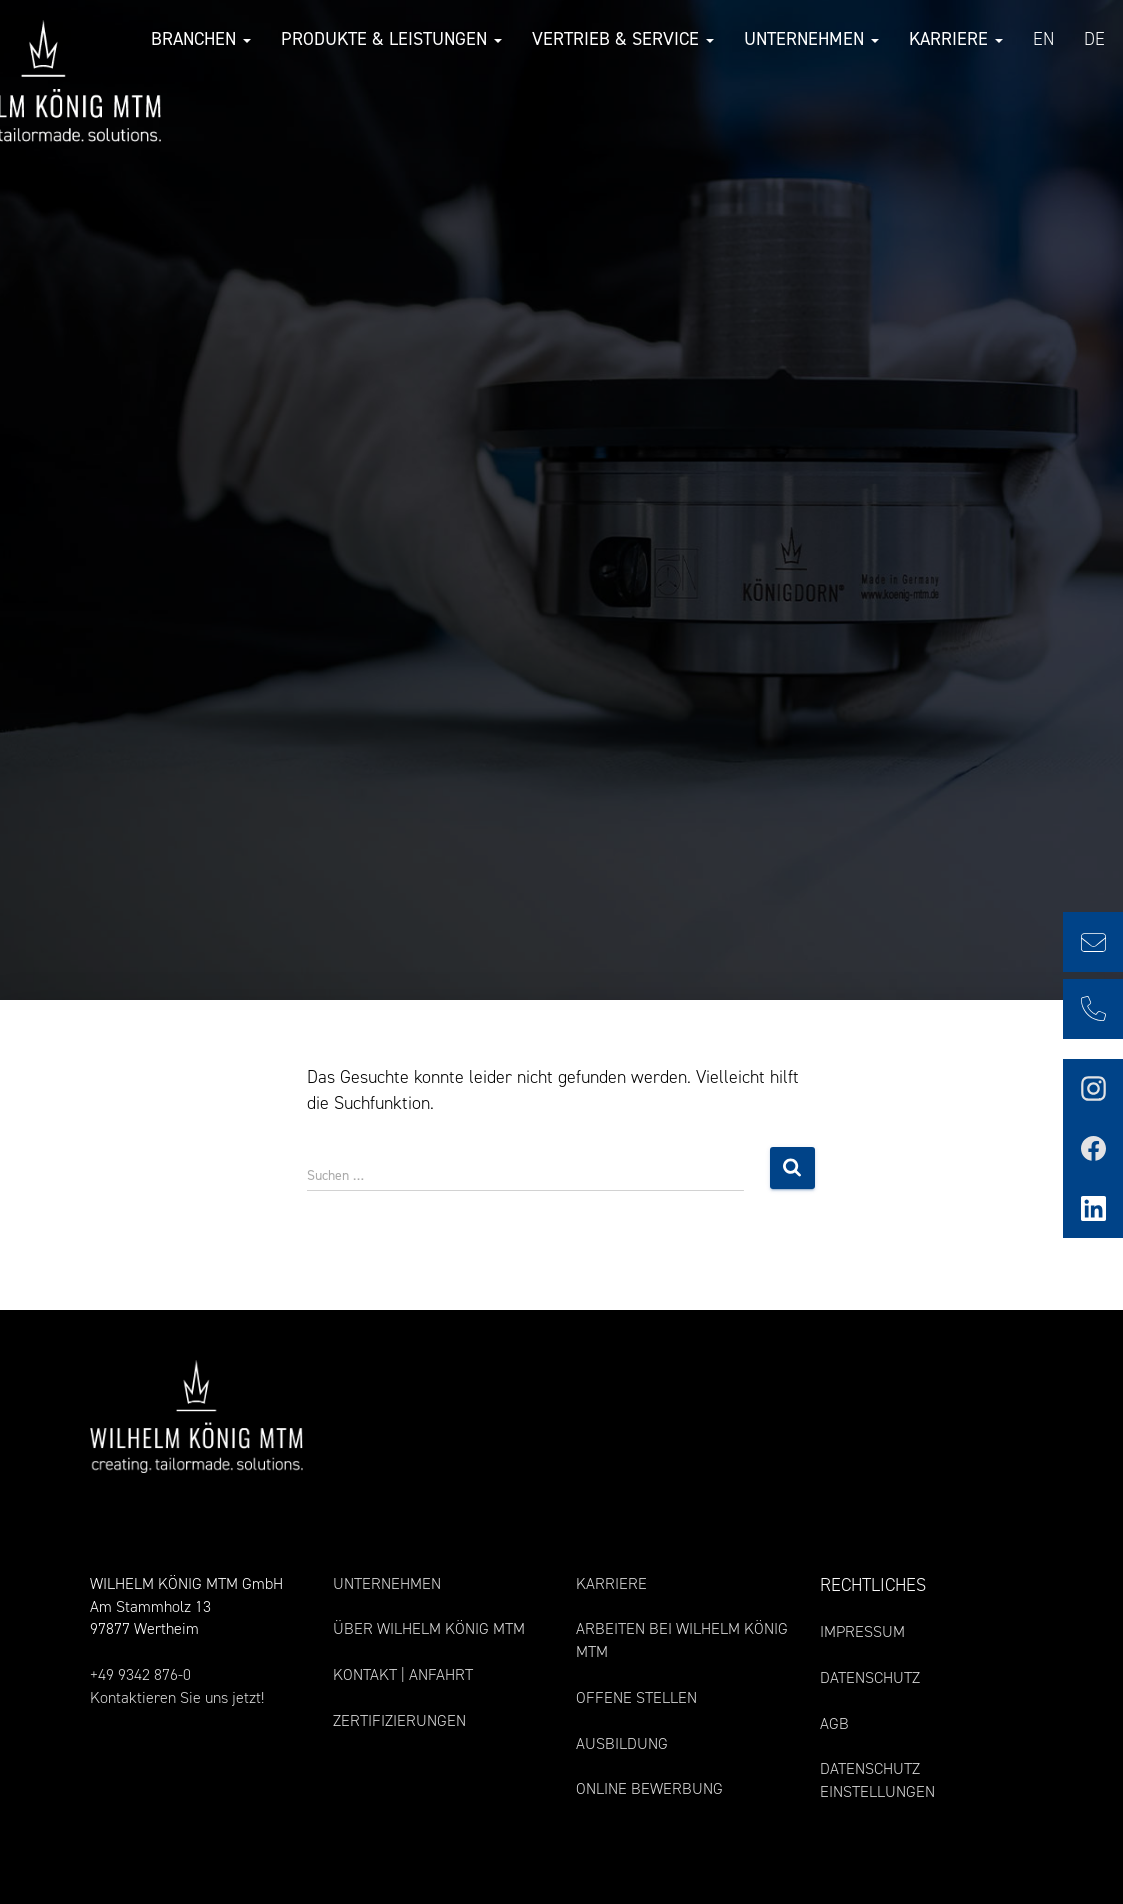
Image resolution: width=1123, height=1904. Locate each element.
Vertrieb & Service (621, 40)
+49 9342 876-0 (140, 1674)
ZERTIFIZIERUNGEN (399, 1720)
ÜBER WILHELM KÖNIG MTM (429, 1628)
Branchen (199, 40)
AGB (834, 1723)
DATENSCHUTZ (870, 1677)
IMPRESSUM (862, 1631)
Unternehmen (809, 40)
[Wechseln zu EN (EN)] (1041, 41)
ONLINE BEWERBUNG (649, 1788)
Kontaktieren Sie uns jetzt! (177, 1697)
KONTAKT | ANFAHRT (403, 1674)
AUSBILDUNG (622, 1743)
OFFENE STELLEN (636, 1697)
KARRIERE (611, 1583)
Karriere (954, 40)
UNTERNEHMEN (387, 1583)
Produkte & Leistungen (389, 40)
